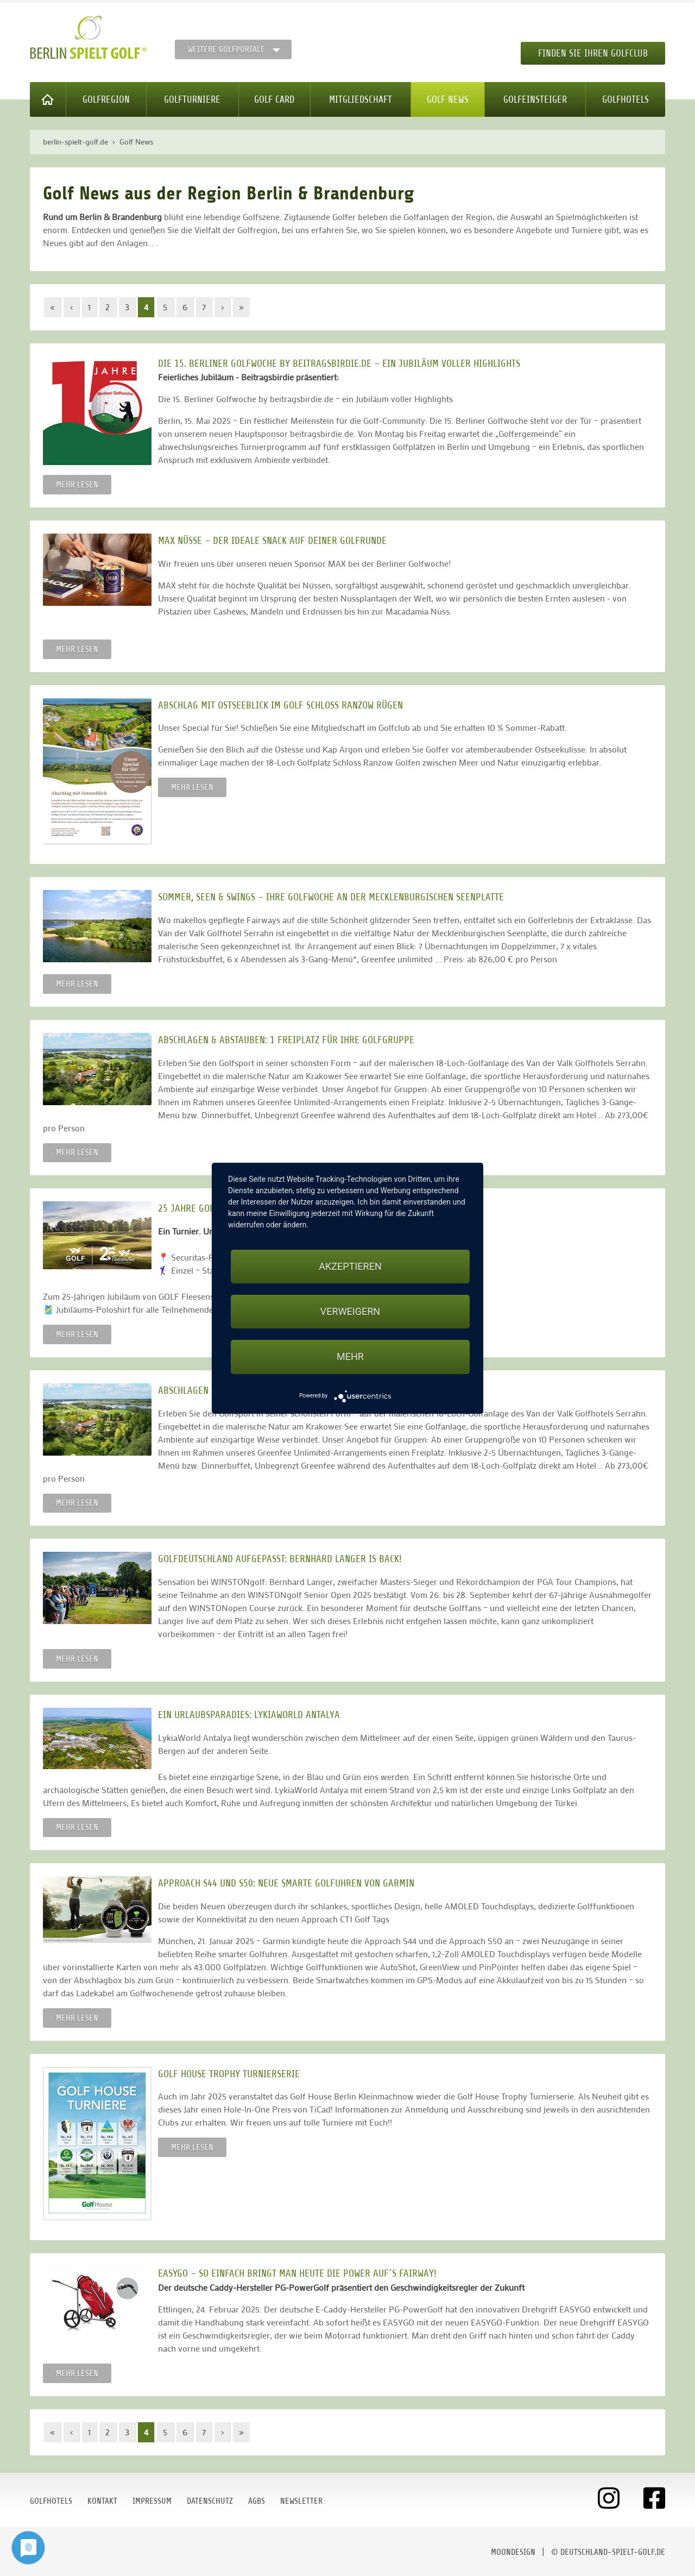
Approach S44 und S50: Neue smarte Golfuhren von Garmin (293, 1883)
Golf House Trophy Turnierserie (235, 2073)
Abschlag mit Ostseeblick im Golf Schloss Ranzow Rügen (287, 705)
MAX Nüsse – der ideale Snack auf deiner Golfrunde (279, 540)
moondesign (513, 2552)
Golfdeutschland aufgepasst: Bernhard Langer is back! (286, 1558)
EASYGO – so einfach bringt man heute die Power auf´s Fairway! (304, 2273)
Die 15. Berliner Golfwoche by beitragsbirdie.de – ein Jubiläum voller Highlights (346, 363)
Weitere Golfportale (226, 49)
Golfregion (106, 99)
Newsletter (301, 2501)
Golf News (448, 99)
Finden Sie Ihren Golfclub (593, 53)
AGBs (256, 2501)
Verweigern (350, 1311)
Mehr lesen (77, 485)
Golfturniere (192, 99)
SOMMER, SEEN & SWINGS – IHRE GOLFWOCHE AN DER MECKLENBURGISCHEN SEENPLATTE (337, 896)
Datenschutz (210, 2501)
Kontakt (102, 2501)
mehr (350, 1356)
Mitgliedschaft (360, 99)
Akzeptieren (350, 1266)
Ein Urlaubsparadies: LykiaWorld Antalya (255, 1714)
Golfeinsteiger (535, 99)
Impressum (152, 2501)
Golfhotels (625, 99)
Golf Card (274, 99)
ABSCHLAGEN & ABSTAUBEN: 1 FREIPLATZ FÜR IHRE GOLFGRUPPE (293, 1039)
